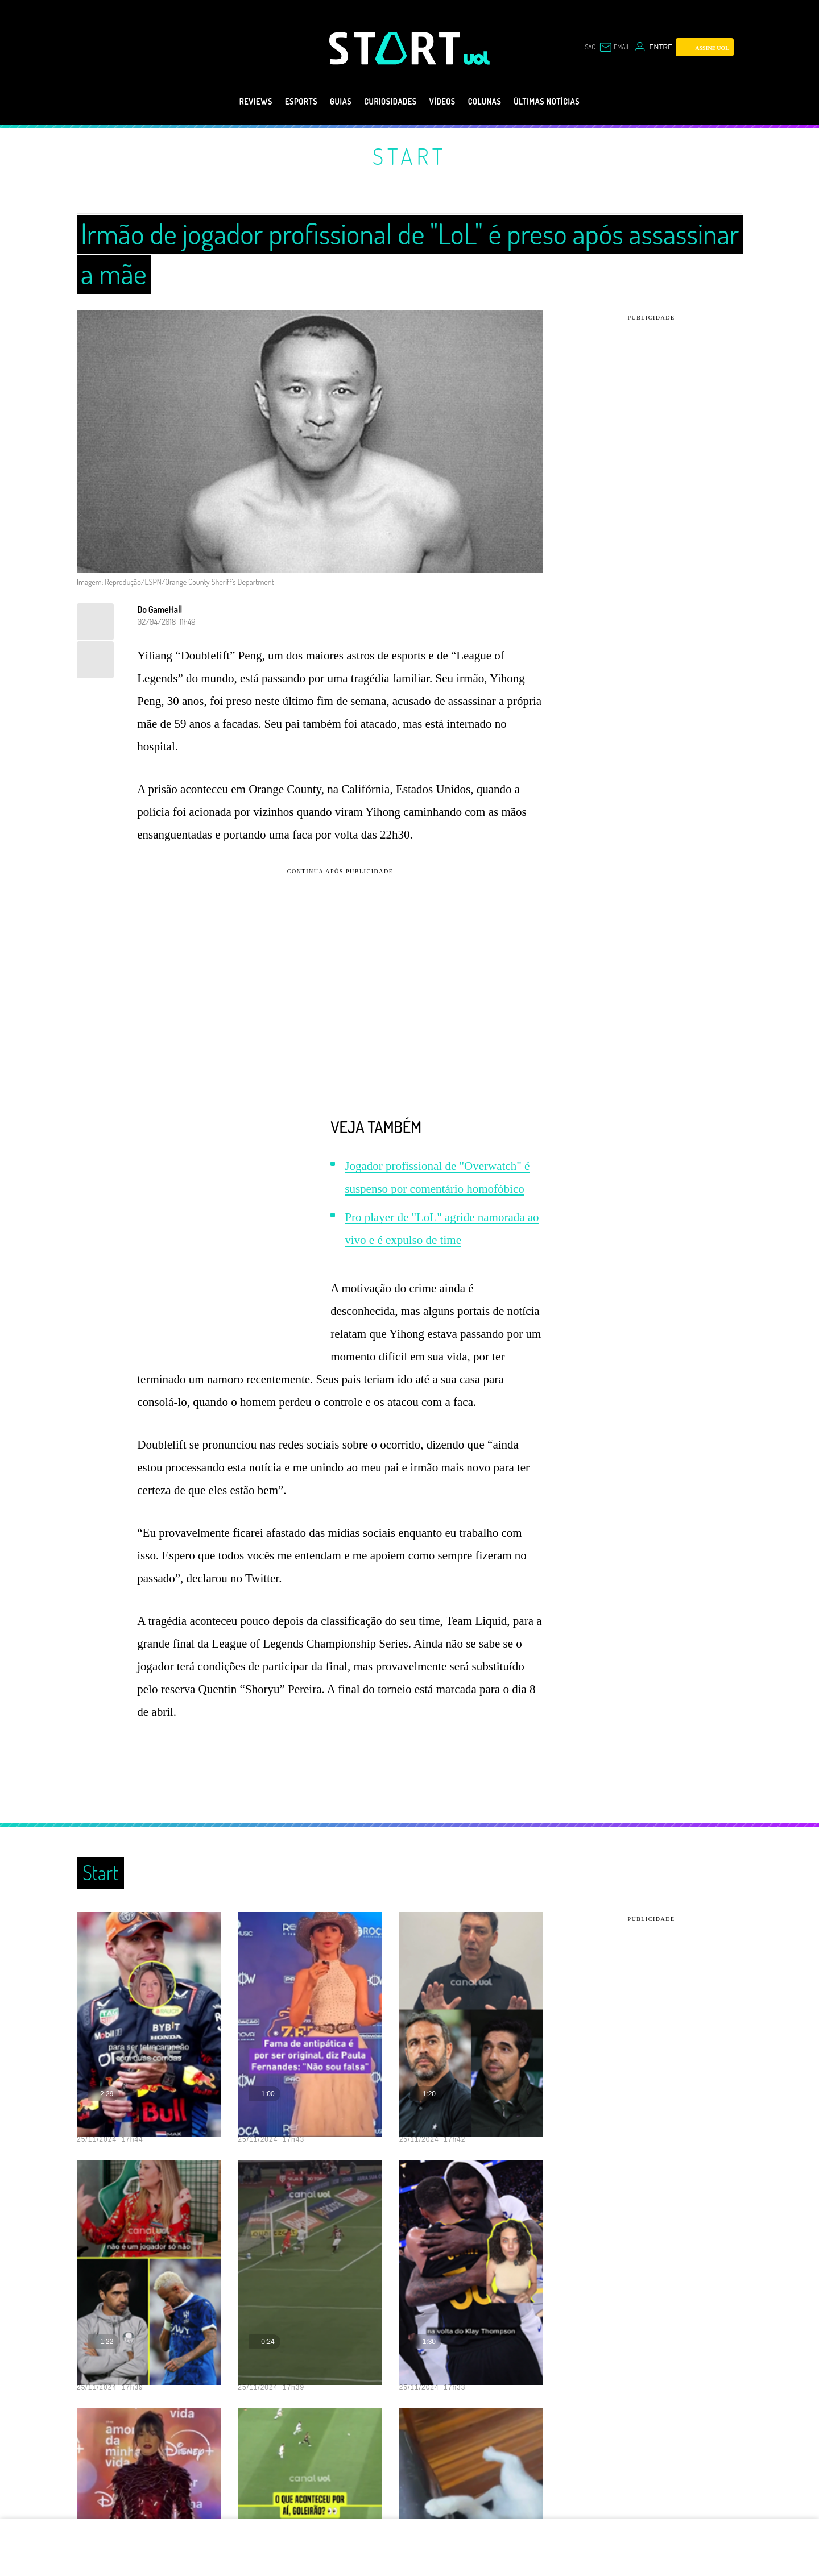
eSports (280, 101)
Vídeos (447, 101)
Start (409, 155)
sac (590, 47)
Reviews (228, 101)
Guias (326, 101)
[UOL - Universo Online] (477, 58)
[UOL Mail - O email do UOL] (614, 47)
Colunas (496, 101)
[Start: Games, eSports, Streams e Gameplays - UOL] (396, 48)
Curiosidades (386, 101)
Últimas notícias (570, 101)
